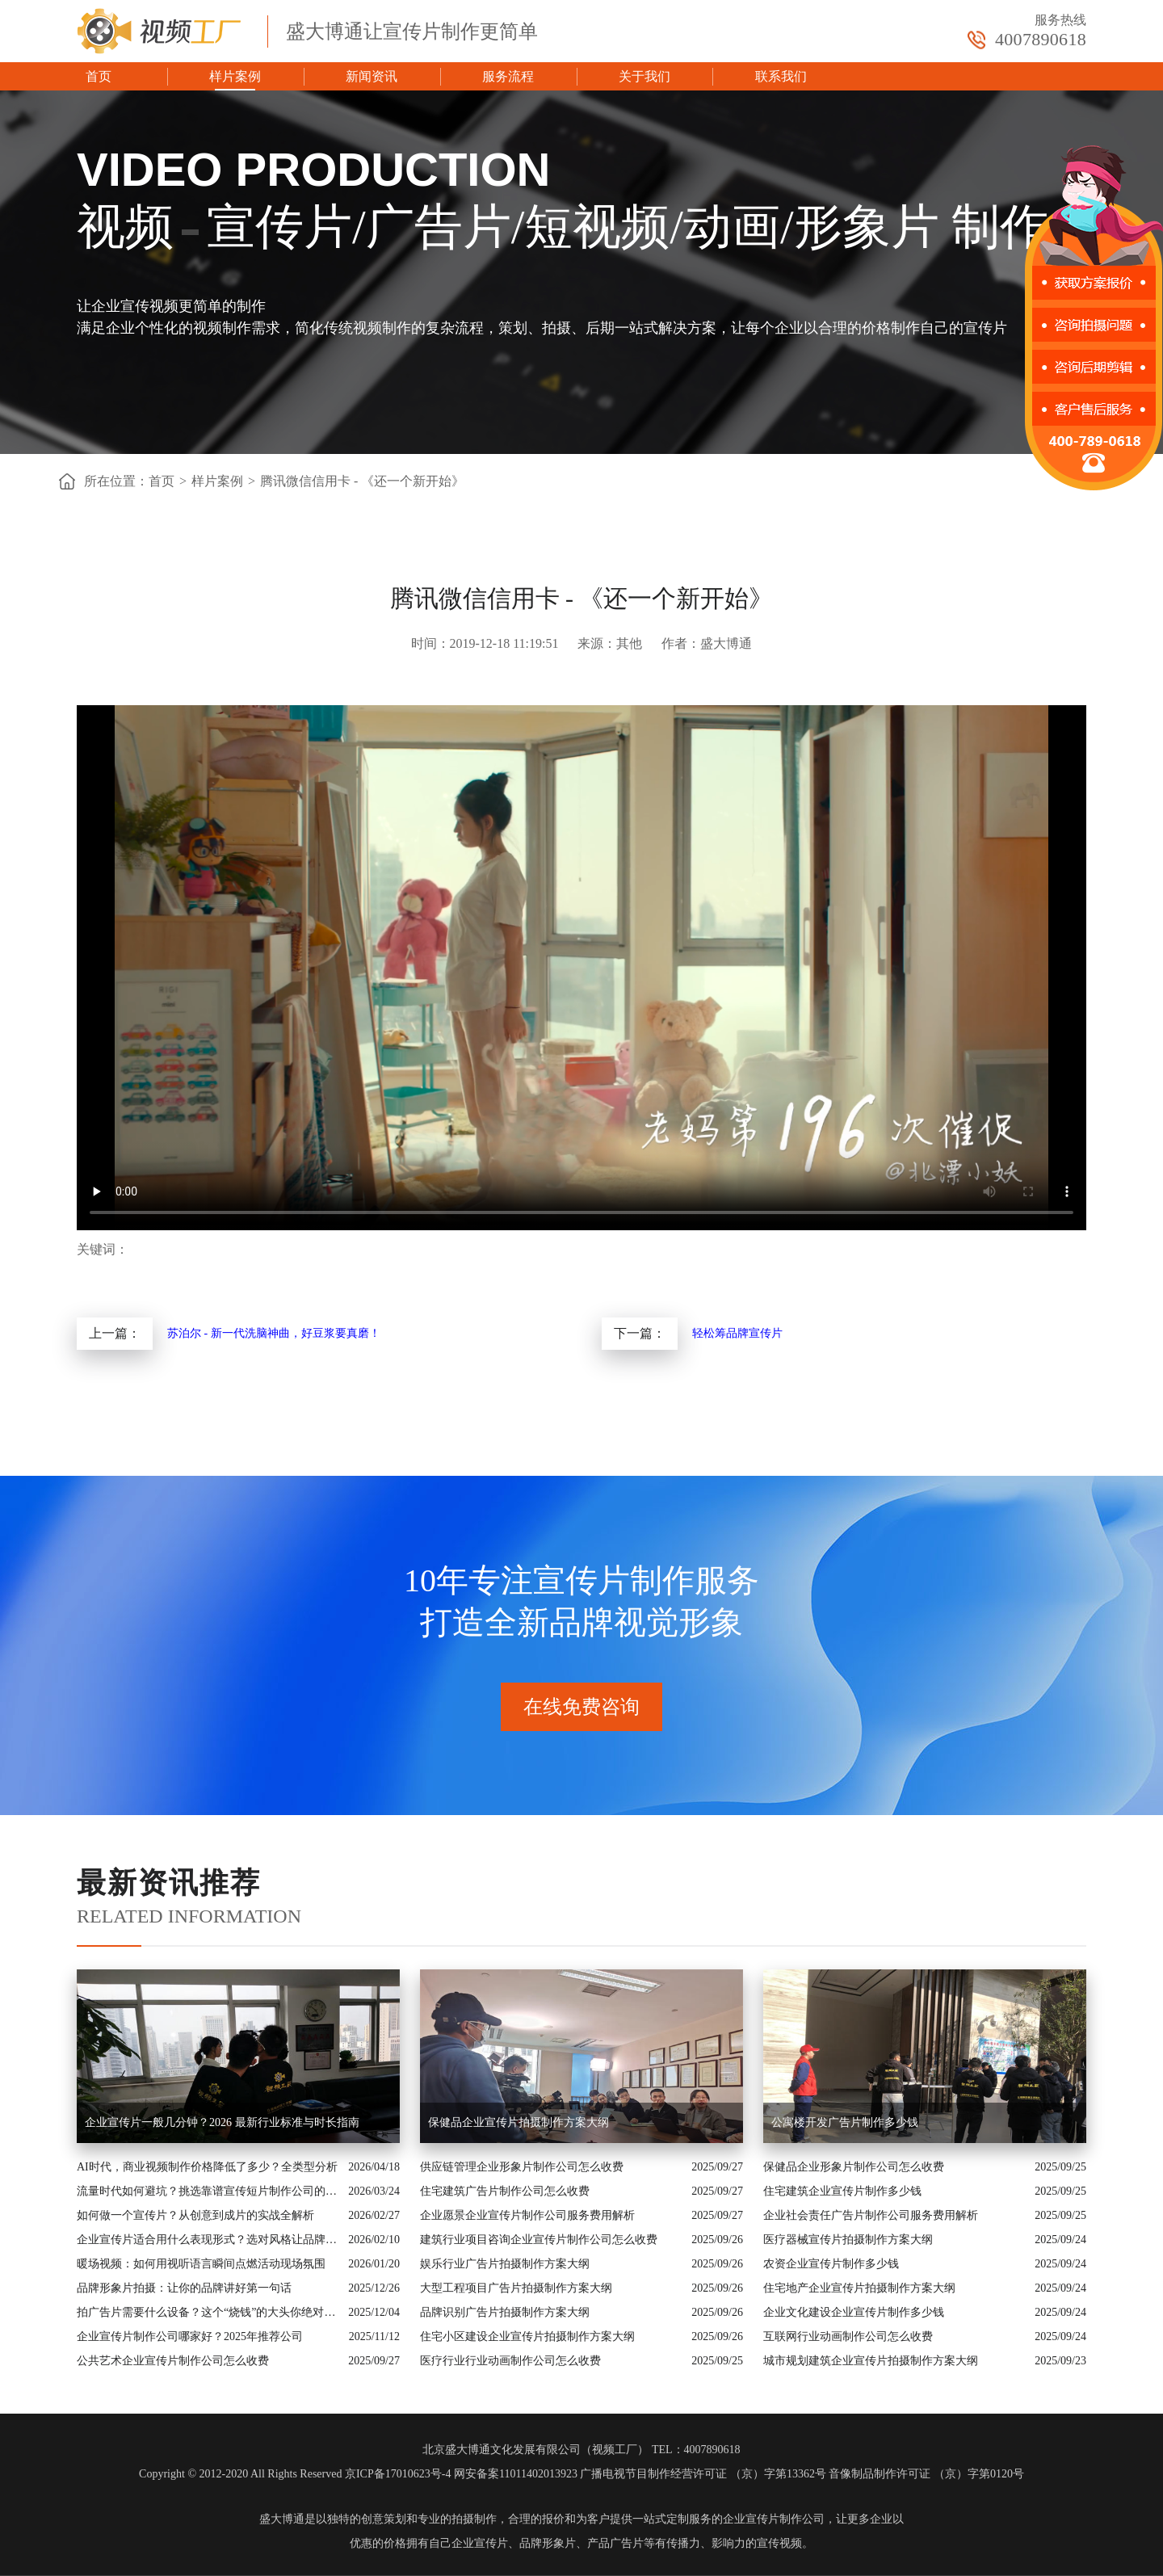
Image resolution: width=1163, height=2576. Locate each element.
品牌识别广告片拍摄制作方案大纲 (505, 2312)
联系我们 (781, 76)
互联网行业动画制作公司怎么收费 (848, 2336)
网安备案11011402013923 (515, 2474)
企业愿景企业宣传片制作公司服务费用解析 (527, 2215)
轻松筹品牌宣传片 (737, 1333)
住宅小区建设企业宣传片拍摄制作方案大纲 (527, 2336)
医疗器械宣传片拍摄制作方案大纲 (848, 2240)
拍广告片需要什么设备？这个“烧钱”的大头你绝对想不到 (208, 2312)
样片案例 (235, 76)
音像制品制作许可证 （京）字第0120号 (926, 2474)
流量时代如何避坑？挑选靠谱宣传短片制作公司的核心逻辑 (208, 2191)
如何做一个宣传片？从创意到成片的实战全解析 (195, 2215)
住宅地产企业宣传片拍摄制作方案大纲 (859, 2288)
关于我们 (644, 76)
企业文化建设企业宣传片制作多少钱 (853, 2312)
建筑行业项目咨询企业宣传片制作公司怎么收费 (538, 2240)
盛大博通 (281, 2519)
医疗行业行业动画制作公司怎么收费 (510, 2361)
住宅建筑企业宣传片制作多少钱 (842, 2191)
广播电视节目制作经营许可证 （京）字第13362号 (703, 2474)
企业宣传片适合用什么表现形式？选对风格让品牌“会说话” (208, 2240)
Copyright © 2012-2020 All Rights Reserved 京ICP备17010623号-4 (295, 2474)
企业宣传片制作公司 (774, 2519)
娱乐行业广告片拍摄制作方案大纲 (505, 2264)
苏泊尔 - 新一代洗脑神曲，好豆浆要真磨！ (273, 1333)
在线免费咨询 (581, 1706)
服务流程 (508, 76)
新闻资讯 (371, 76)
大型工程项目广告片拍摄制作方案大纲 (516, 2288)
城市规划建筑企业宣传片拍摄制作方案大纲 (870, 2361)
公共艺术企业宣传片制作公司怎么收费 (173, 2361)
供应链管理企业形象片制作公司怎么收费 (521, 2167)
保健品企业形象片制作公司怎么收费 (853, 2167)
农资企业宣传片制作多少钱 (831, 2264)
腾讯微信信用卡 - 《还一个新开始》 (362, 481)
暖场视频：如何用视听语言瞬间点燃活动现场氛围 (201, 2264)
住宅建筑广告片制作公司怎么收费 (505, 2191)
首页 (98, 76)
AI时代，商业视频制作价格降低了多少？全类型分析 (207, 2167)
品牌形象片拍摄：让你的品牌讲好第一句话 (184, 2288)
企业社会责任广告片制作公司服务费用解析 (870, 2215)
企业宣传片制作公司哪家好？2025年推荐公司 (190, 2336)
